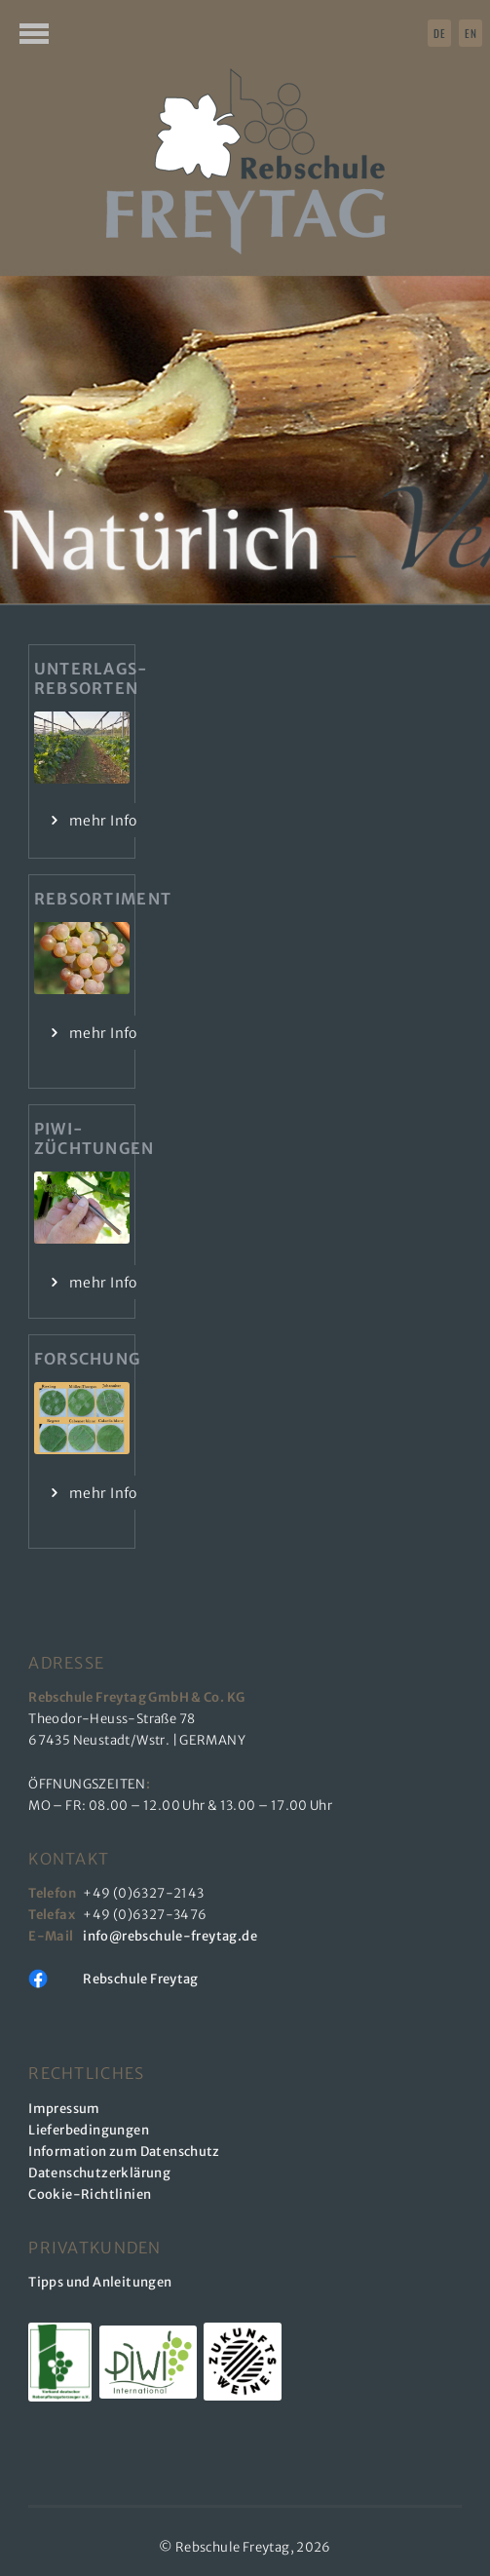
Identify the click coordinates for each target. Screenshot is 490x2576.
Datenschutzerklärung (99, 2173)
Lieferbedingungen (88, 2130)
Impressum (64, 2108)
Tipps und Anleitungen (99, 2282)
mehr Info (103, 820)
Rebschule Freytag (141, 1979)
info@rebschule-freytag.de (172, 1936)
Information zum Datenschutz (124, 2151)
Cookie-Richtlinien (89, 2194)
